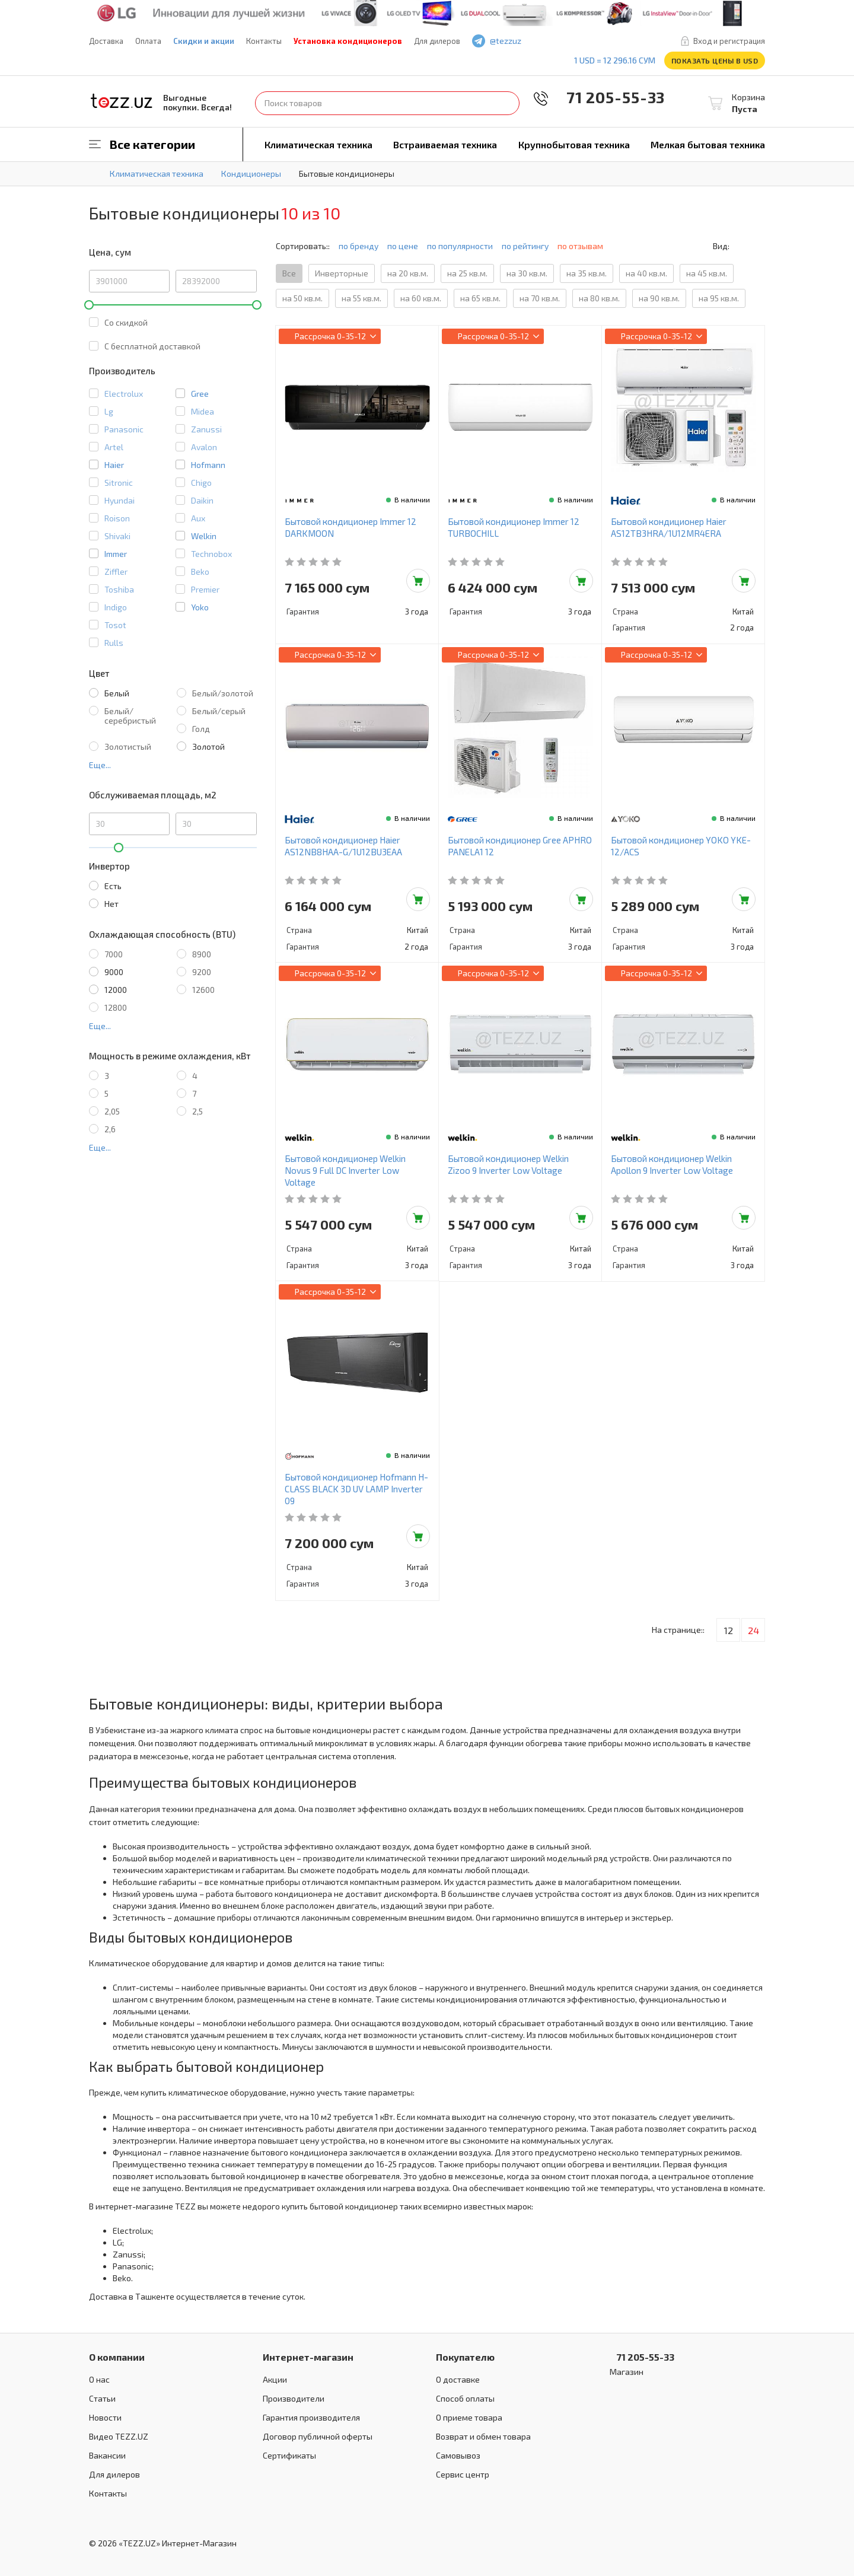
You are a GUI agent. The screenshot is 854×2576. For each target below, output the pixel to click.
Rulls (113, 643)
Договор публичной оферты (317, 2436)
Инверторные (341, 273)
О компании (117, 2356)
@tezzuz (505, 41)
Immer (115, 554)
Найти (508, 103)
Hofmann (208, 465)
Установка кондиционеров (348, 41)
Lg (108, 411)
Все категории (152, 144)
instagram (587, 41)
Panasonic (124, 429)
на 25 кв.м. (467, 273)
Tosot (115, 625)
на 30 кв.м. (526, 273)
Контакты (264, 41)
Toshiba (119, 589)
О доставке (458, 2379)
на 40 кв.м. (646, 273)
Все (289, 273)
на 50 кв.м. (302, 298)
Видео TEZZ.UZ (118, 2436)
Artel (113, 447)
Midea (202, 411)
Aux (198, 518)
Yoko (200, 607)
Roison (117, 518)
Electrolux (123, 394)
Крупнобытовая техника (574, 144)
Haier (114, 465)
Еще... (100, 765)
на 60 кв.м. (420, 298)
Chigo (201, 482)
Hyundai (119, 500)
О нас (99, 2379)
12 (728, 1630)
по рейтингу (525, 246)
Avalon (204, 447)
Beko (200, 571)
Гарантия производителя (311, 2417)
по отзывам (584, 246)
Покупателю (465, 2356)
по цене (402, 246)
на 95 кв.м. (719, 298)
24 (753, 1630)
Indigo (115, 607)
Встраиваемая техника (445, 144)
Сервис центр (462, 2474)
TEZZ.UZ (121, 101)
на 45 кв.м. (706, 273)
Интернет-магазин (308, 2356)
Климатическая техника (318, 144)
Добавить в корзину (418, 581)
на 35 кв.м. (586, 273)
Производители (293, 2398)
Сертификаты (289, 2455)
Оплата (148, 41)
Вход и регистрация (729, 41)
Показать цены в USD (715, 60)
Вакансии (107, 2455)
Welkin (203, 536)
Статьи (102, 2398)
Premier (205, 589)
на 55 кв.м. (361, 298)
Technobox (211, 554)
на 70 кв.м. (540, 298)
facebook (552, 41)
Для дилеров (437, 41)
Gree (200, 394)
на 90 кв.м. (659, 298)
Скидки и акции (203, 41)
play (569, 41)
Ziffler (116, 571)
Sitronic (118, 482)
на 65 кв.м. (480, 298)
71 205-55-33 (607, 97)
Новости (105, 2417)
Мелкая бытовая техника (708, 144)
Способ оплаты (465, 2398)
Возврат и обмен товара (483, 2436)
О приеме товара (469, 2417)
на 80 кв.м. (599, 298)
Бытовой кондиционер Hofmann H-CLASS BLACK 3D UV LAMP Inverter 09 (356, 1489)
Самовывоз (458, 2455)
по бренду (358, 246)
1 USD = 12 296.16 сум (614, 60)
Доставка (106, 41)
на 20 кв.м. (407, 273)
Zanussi (206, 429)
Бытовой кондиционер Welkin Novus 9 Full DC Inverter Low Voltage (345, 1170)
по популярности (460, 246)
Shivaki (117, 536)
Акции (275, 2379)
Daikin (202, 500)
